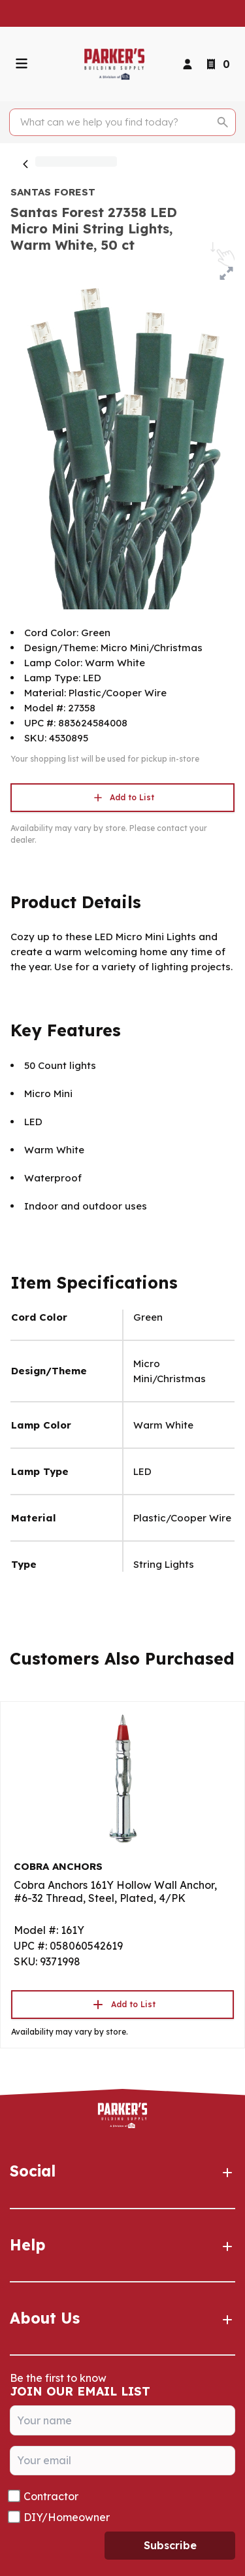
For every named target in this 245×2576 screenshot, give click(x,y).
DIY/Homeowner (67, 2517)
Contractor (51, 2496)
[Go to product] (122, 1777)
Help (122, 2245)
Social (122, 2171)
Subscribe (170, 2545)
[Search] (115, 122)
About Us (122, 2318)
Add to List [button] (122, 797)
